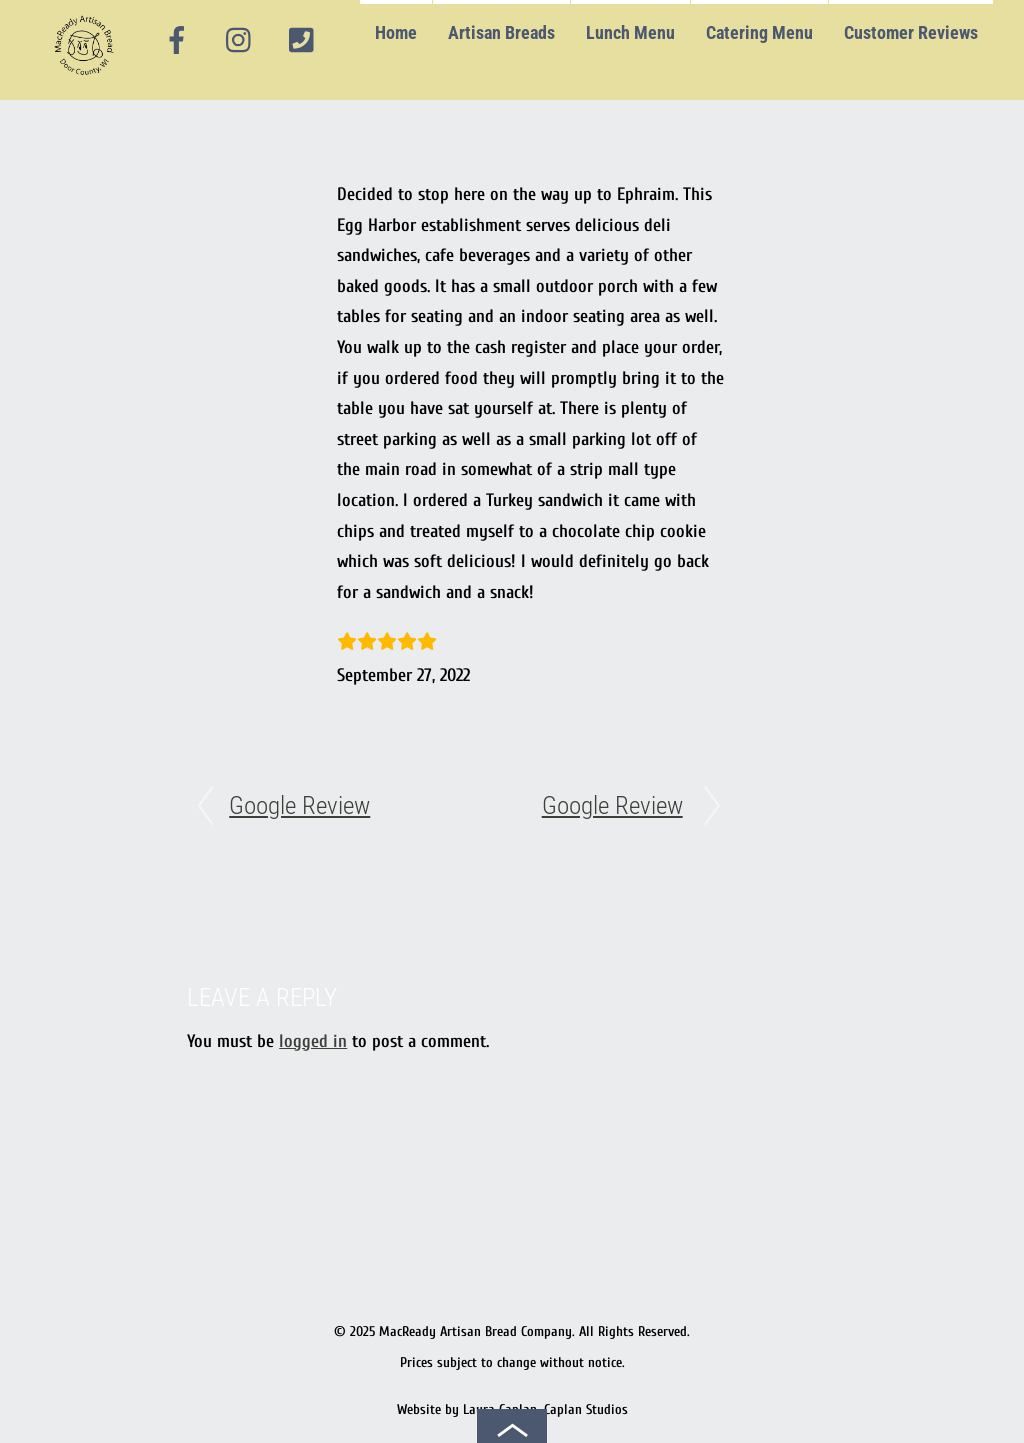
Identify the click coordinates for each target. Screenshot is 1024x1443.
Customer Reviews (911, 32)
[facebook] (177, 41)
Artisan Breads (501, 32)
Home (396, 32)
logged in (313, 1041)
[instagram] (240, 41)
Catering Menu (759, 32)
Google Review (299, 805)
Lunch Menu (630, 32)
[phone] (301, 41)
